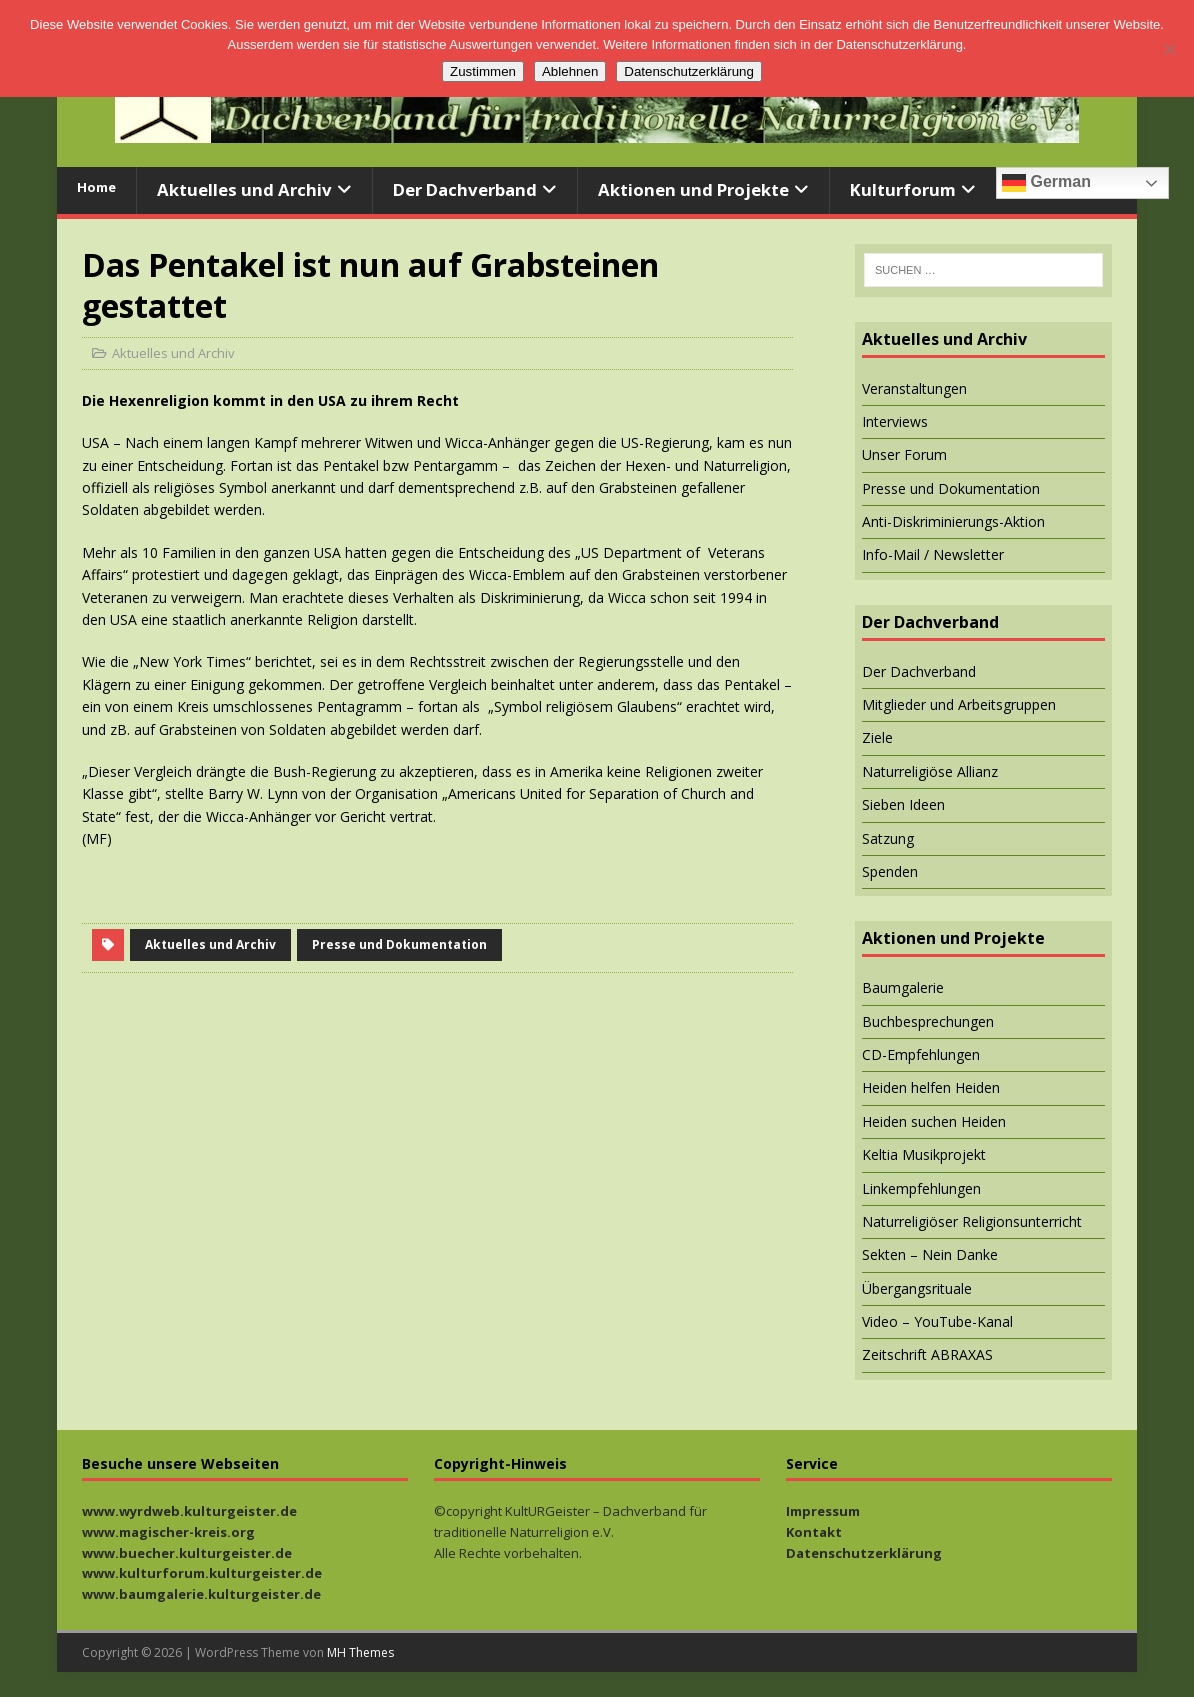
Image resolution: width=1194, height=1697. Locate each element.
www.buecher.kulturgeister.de (187, 1553)
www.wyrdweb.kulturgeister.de (189, 1511)
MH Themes (360, 1652)
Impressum (823, 1511)
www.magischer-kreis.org (168, 1532)
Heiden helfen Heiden (931, 1087)
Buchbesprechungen (928, 1021)
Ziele (877, 737)
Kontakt (814, 1532)
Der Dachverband (465, 189)
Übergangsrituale (917, 1288)
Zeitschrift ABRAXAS (927, 1354)
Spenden (890, 871)
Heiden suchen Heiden (934, 1121)
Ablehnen (570, 71)
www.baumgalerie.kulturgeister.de (201, 1594)
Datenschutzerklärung (864, 1553)
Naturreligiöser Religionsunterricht (972, 1221)
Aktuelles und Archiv (244, 189)
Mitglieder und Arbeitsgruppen (959, 704)
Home (96, 187)
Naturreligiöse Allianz (930, 771)
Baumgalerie (903, 987)
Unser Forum (904, 454)
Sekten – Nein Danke (930, 1254)
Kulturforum (903, 189)
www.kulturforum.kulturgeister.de (202, 1573)
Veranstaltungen (914, 388)
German (1046, 183)
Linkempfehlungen (921, 1188)
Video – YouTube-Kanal (937, 1321)
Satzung (888, 838)
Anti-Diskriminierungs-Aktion (953, 521)
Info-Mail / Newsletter (933, 554)
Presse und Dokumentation (399, 944)
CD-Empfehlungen (921, 1054)
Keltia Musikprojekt (924, 1154)
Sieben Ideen (903, 804)
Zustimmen (483, 71)
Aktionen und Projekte (693, 189)
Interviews (895, 421)
